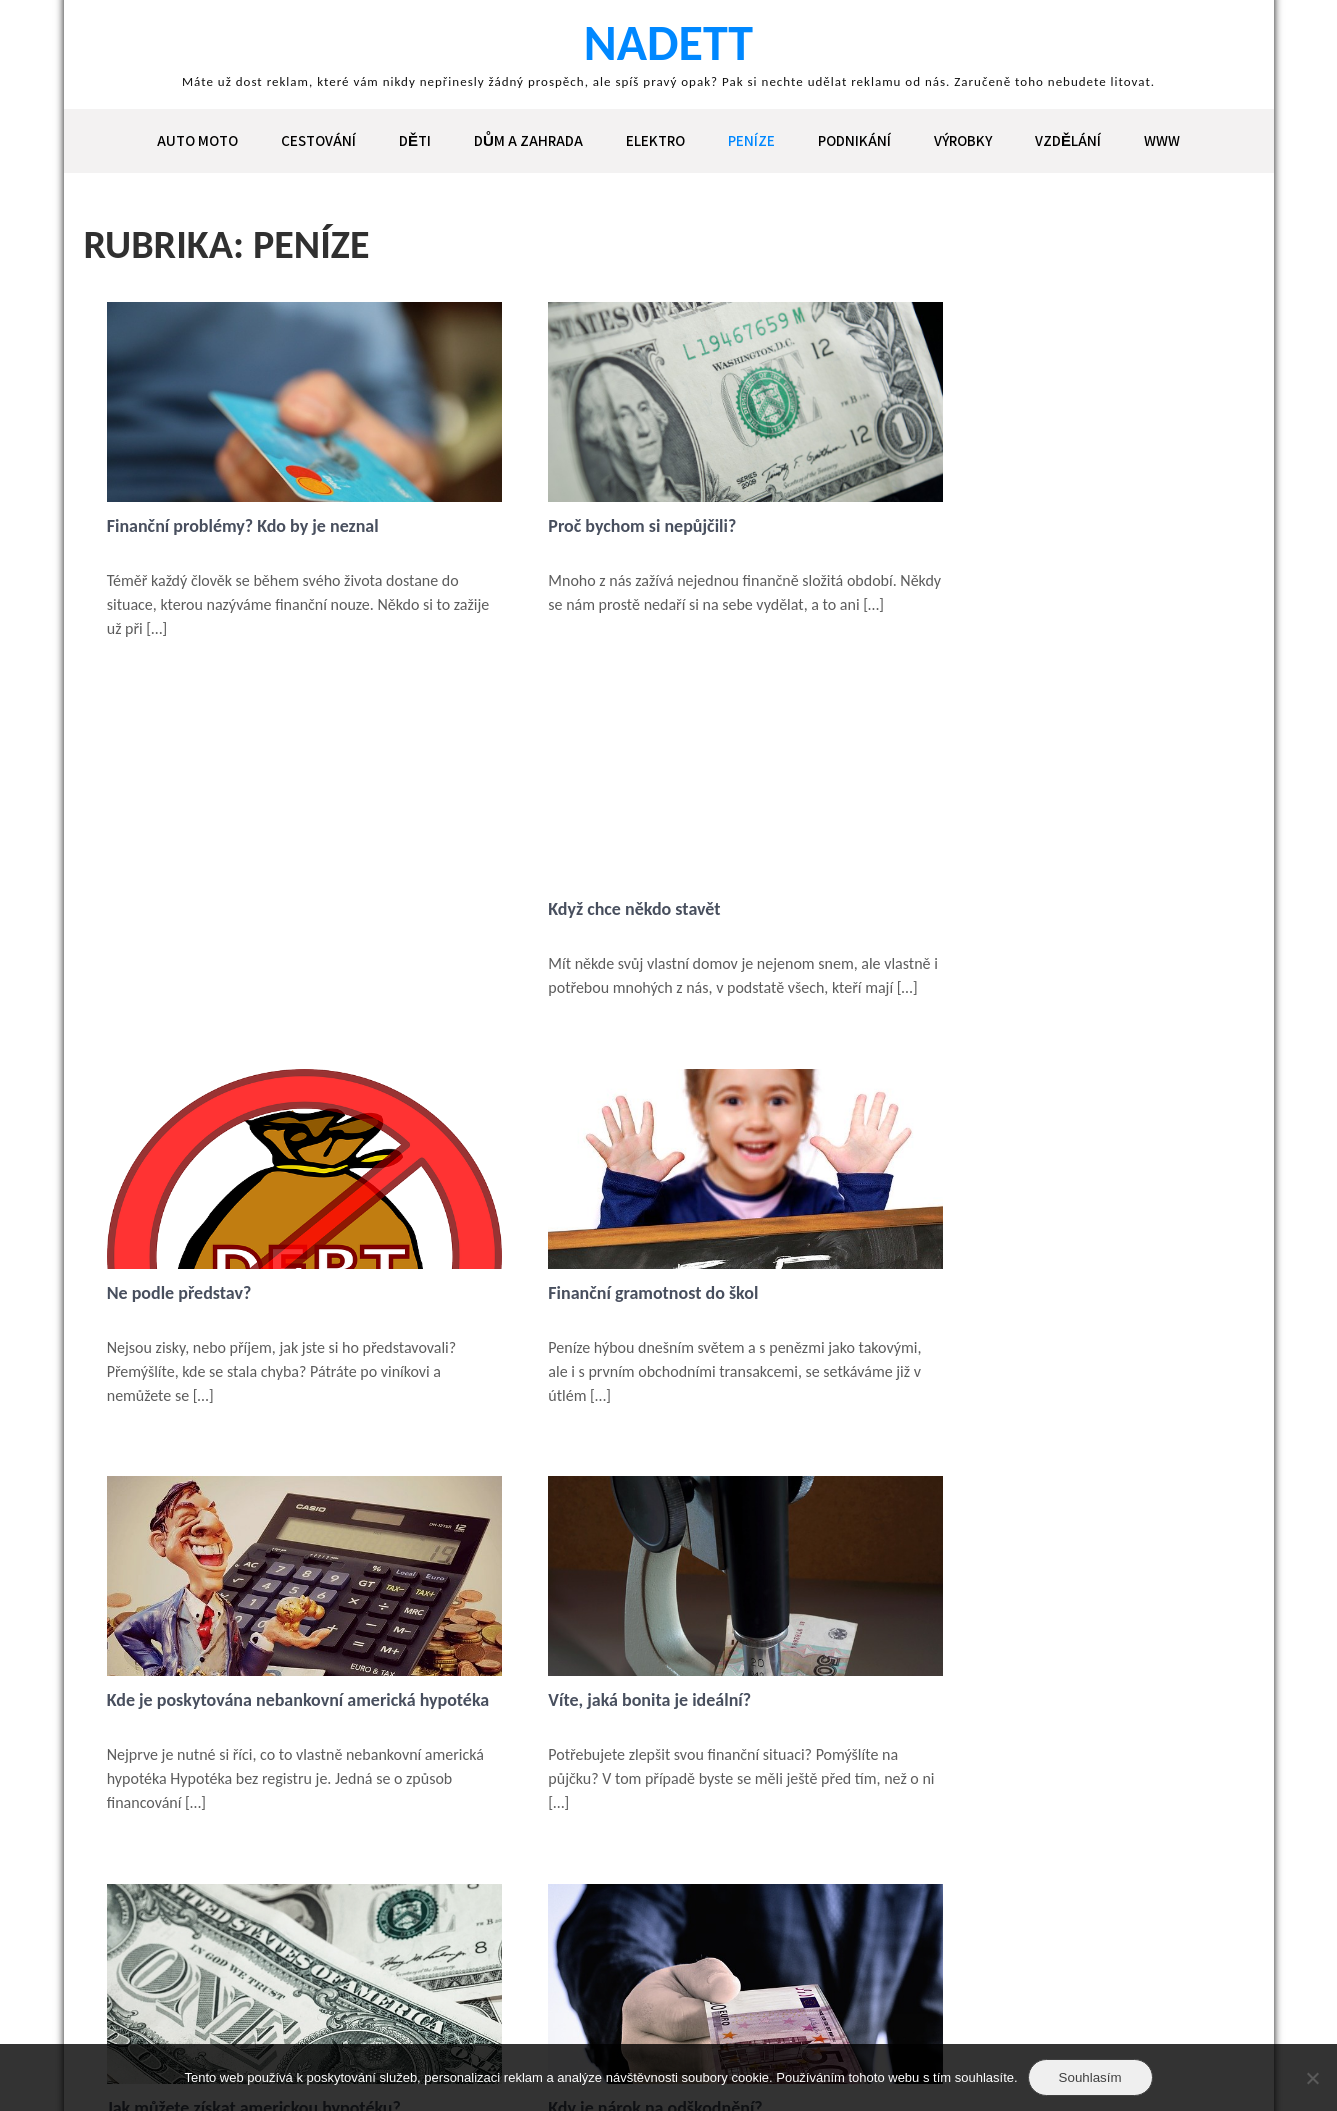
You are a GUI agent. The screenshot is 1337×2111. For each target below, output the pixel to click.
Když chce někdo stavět (967, 526)
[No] (1312, 2078)
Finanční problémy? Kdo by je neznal (245, 526)
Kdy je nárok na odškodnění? (988, 1363)
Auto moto (197, 140)
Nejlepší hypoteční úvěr (969, 1748)
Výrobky (963, 140)
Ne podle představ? (181, 935)
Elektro (655, 140)
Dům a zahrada (528, 140)
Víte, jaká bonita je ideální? (210, 1363)
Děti (415, 140)
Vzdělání (1068, 140)
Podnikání (854, 140)
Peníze (751, 140)
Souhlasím (1090, 2077)
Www (1162, 140)
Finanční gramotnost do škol (600, 935)
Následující (215, 1945)
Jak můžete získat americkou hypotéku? (642, 1363)
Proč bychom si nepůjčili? (589, 526)
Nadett (668, 42)
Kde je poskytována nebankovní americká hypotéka (1035, 945)
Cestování (318, 140)
